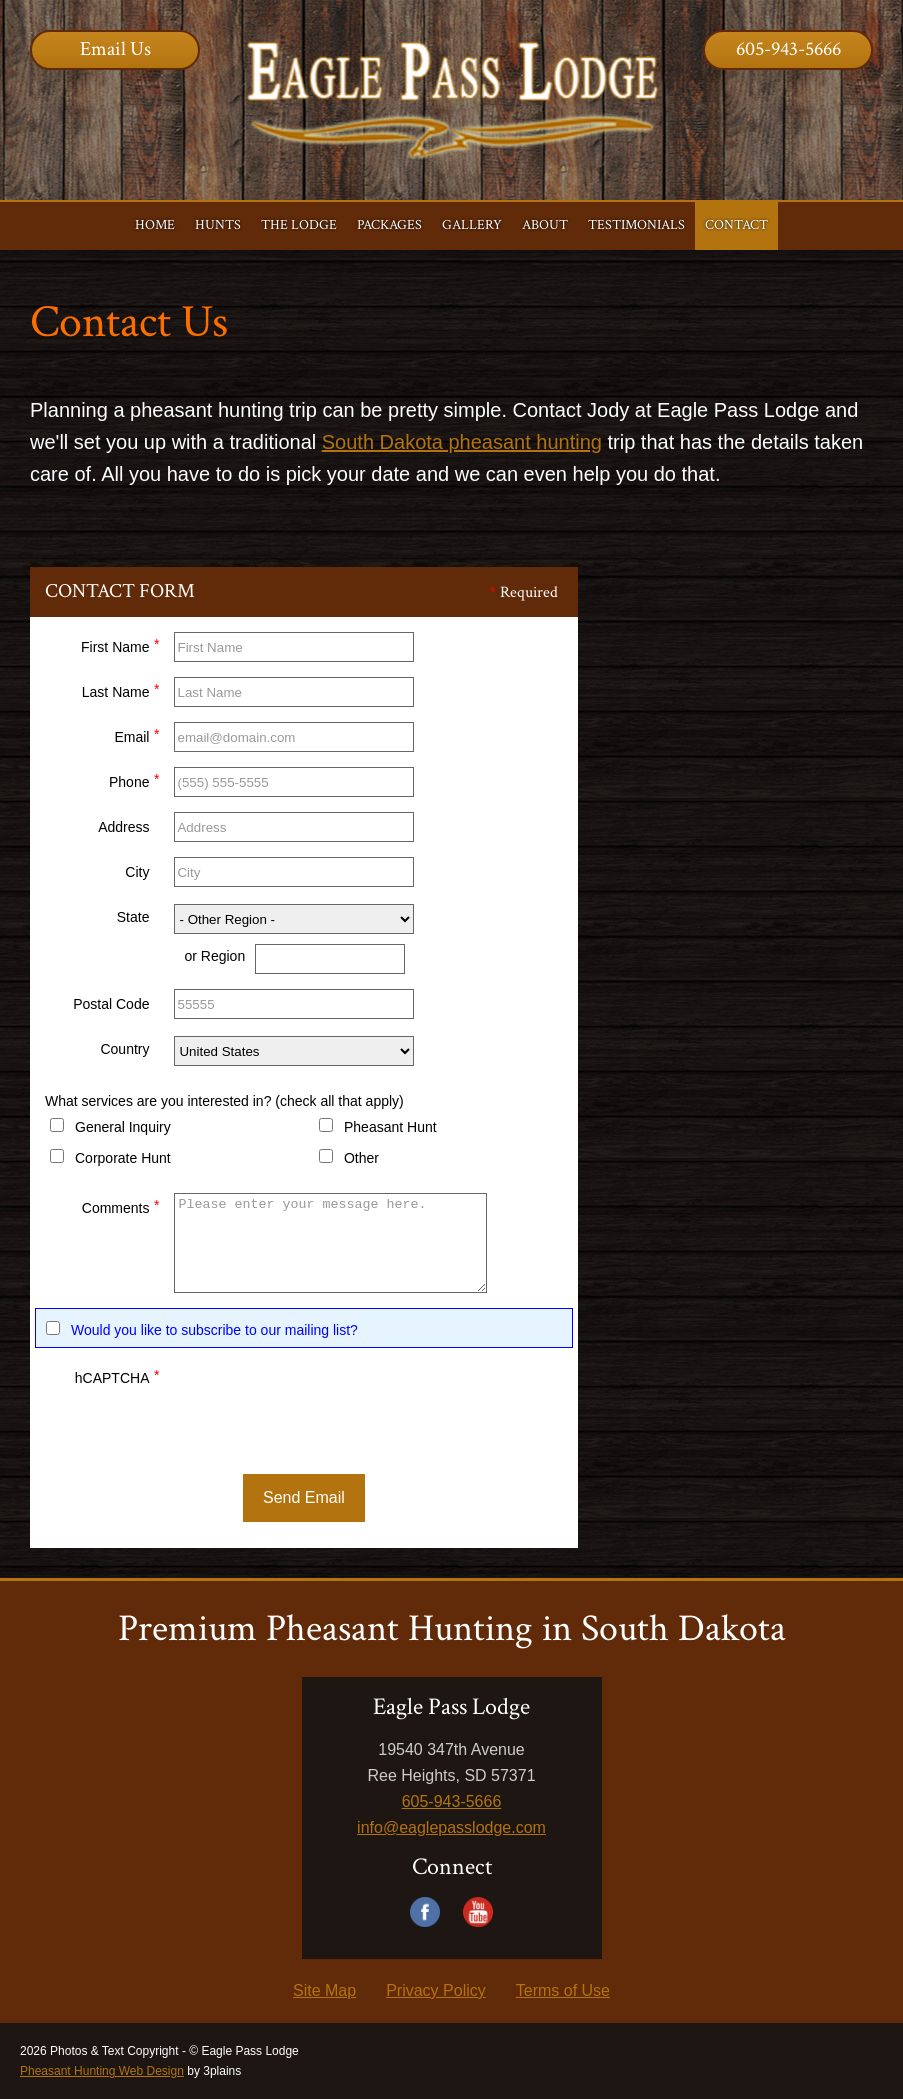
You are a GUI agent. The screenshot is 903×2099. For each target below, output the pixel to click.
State (133, 917)
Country (124, 1049)
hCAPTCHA (117, 1375)
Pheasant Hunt (390, 1127)
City (137, 872)
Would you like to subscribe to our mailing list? (214, 1330)
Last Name (121, 689)
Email (136, 734)
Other (361, 1158)
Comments (121, 1205)
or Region (214, 956)
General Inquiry (123, 1127)
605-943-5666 (788, 49)
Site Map (324, 1990)
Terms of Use (563, 1990)
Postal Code (111, 1004)
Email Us (115, 49)
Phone (134, 779)
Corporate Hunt (123, 1158)
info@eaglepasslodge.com (451, 1827)
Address (123, 827)
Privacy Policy (436, 1990)
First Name (120, 644)
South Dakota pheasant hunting (462, 442)
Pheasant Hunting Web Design (102, 2071)
